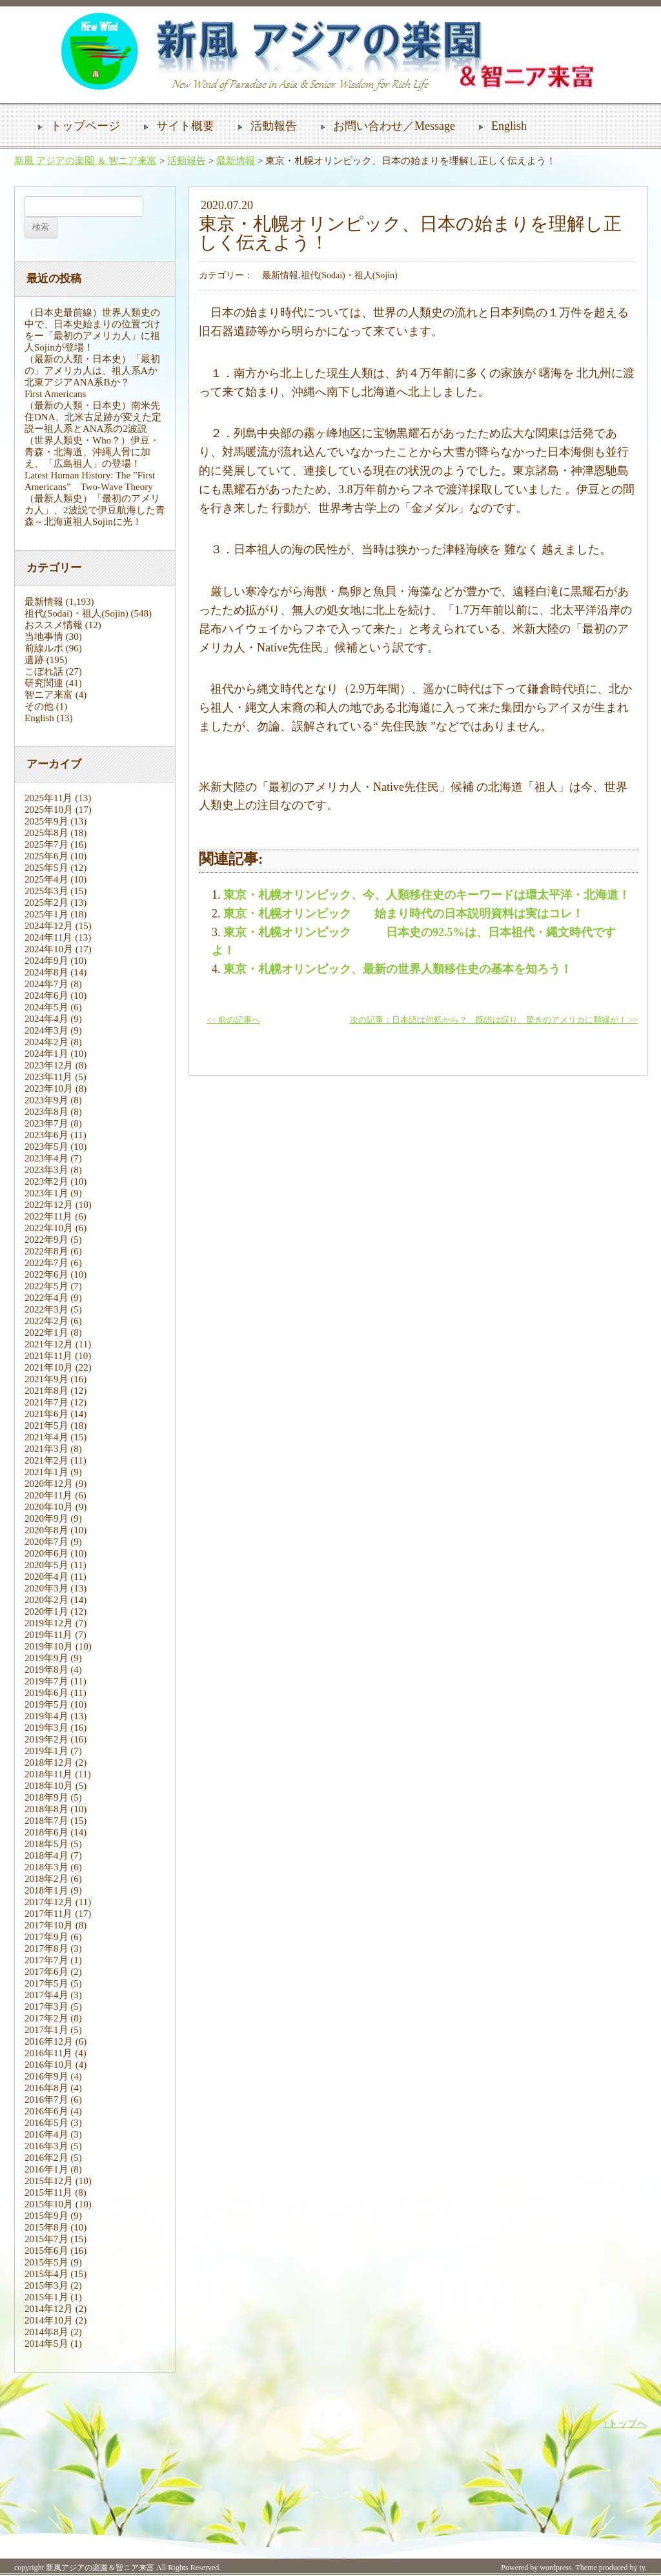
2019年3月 (46, 1727)
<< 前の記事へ (233, 1020)
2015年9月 (46, 2216)
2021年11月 (48, 1356)
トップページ (85, 125)
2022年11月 (48, 1216)
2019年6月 (46, 1693)
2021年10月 (49, 1367)
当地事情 (44, 636)
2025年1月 (46, 914)
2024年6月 (46, 995)
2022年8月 (46, 1251)
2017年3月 (46, 2006)
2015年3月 (46, 2285)
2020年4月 (46, 1576)
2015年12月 (49, 2181)
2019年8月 (46, 1669)
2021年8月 (46, 1390)
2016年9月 (46, 2076)
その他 (39, 706)
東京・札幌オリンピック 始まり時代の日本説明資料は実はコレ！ (403, 913)
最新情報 (235, 161)
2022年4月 (46, 1298)
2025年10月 (49, 809)
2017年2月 (46, 2018)
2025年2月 (46, 902)
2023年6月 (46, 1135)
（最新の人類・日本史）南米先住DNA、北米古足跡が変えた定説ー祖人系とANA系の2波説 (93, 417)
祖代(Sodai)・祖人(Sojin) (76, 613)
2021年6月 (46, 1414)
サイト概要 (185, 125)
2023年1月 (46, 1193)
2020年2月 (46, 1600)
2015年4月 (46, 2274)
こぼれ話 (44, 671)
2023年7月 (46, 1123)
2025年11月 (48, 798)
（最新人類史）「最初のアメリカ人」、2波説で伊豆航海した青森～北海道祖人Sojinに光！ (95, 510)
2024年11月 (48, 937)
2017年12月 (49, 1902)
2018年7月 (46, 1820)
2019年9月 (46, 1658)
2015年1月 (46, 2297)
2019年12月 (49, 1623)
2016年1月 (46, 2169)
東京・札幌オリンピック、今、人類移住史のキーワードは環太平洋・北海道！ (426, 894)
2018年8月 (46, 1809)
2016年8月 (46, 2088)
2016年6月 (46, 2111)
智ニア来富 (49, 695)
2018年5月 (46, 1844)
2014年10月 (49, 2320)
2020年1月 (46, 1611)
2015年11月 (48, 2192)
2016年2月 (46, 2157)
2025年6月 (46, 856)
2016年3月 (46, 2146)
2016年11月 (48, 2053)
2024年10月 (49, 949)
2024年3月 (46, 1030)
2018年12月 (49, 1762)
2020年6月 (46, 1553)
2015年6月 (46, 2250)
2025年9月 (46, 821)
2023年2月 (46, 1181)
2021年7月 (46, 1402)
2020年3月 (46, 1588)
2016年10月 (49, 2065)
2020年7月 (46, 1542)
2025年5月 (46, 868)
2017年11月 (48, 1913)
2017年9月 (46, 1937)
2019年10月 (49, 1646)
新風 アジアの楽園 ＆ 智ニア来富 (85, 161)
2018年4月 (46, 1855)
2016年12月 (49, 2041)
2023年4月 (46, 1158)
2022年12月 (49, 1205)
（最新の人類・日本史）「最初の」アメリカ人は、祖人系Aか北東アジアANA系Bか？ (92, 370)
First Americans (55, 394)
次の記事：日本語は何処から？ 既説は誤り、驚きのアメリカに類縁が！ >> (494, 1020)
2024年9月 (46, 961)
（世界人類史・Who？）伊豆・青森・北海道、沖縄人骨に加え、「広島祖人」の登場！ (92, 452)
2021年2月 (46, 1460)
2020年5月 (46, 1565)
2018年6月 (46, 1832)
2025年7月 (46, 844)
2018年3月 (46, 1867)
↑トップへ (625, 2423)
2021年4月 (46, 1437)
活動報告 (273, 125)
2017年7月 (46, 1960)
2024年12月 (49, 926)
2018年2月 (46, 1879)
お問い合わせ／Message (394, 125)
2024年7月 (46, 984)
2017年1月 (46, 2030)
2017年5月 (46, 1983)
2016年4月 (46, 2134)
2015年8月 (46, 2227)
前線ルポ (44, 648)
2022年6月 (46, 1274)
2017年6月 (46, 1972)
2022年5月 (46, 1286)
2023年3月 (46, 1170)
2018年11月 (48, 1774)
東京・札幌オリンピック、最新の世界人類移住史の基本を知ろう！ (397, 969)
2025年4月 (46, 879)
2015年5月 (46, 2262)
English (509, 125)
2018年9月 (46, 1797)
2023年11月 (48, 1077)
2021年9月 (46, 1379)
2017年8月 (46, 1948)
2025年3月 (46, 891)
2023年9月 (46, 1100)
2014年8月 (46, 2332)
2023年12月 (49, 1065)
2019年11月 (48, 1635)
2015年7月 (46, 2239)
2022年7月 (46, 1263)
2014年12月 (49, 2309)
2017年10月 (49, 1925)
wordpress (555, 2567)
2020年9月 (46, 1518)
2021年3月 (46, 1449)
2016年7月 (46, 2099)
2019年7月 (46, 1681)
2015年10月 (49, 2204)
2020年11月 (48, 1495)
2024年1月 (46, 1053)
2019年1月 (46, 1751)
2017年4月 (46, 1995)
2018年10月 (49, 1786)
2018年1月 (46, 1890)
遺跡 (34, 660)
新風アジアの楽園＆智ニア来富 (100, 2567)
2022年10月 (49, 1228)
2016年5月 (46, 2123)
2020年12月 (49, 1483)
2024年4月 (46, 1019)
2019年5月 (46, 1704)
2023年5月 (46, 1146)
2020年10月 (49, 1507)
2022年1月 (46, 1332)
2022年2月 (46, 1321)
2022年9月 (46, 1239)
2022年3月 (46, 1309)
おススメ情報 (54, 625)
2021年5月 (46, 1425)
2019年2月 (46, 1739)
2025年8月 (46, 833)
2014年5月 (46, 2343)
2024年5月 (46, 1007)
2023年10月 (49, 1088)
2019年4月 (46, 1716)
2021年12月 (49, 1344)
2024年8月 (46, 972)
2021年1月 (46, 1472)
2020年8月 (46, 1530)
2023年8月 (46, 1112)
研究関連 (44, 683)
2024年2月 (46, 1042)
